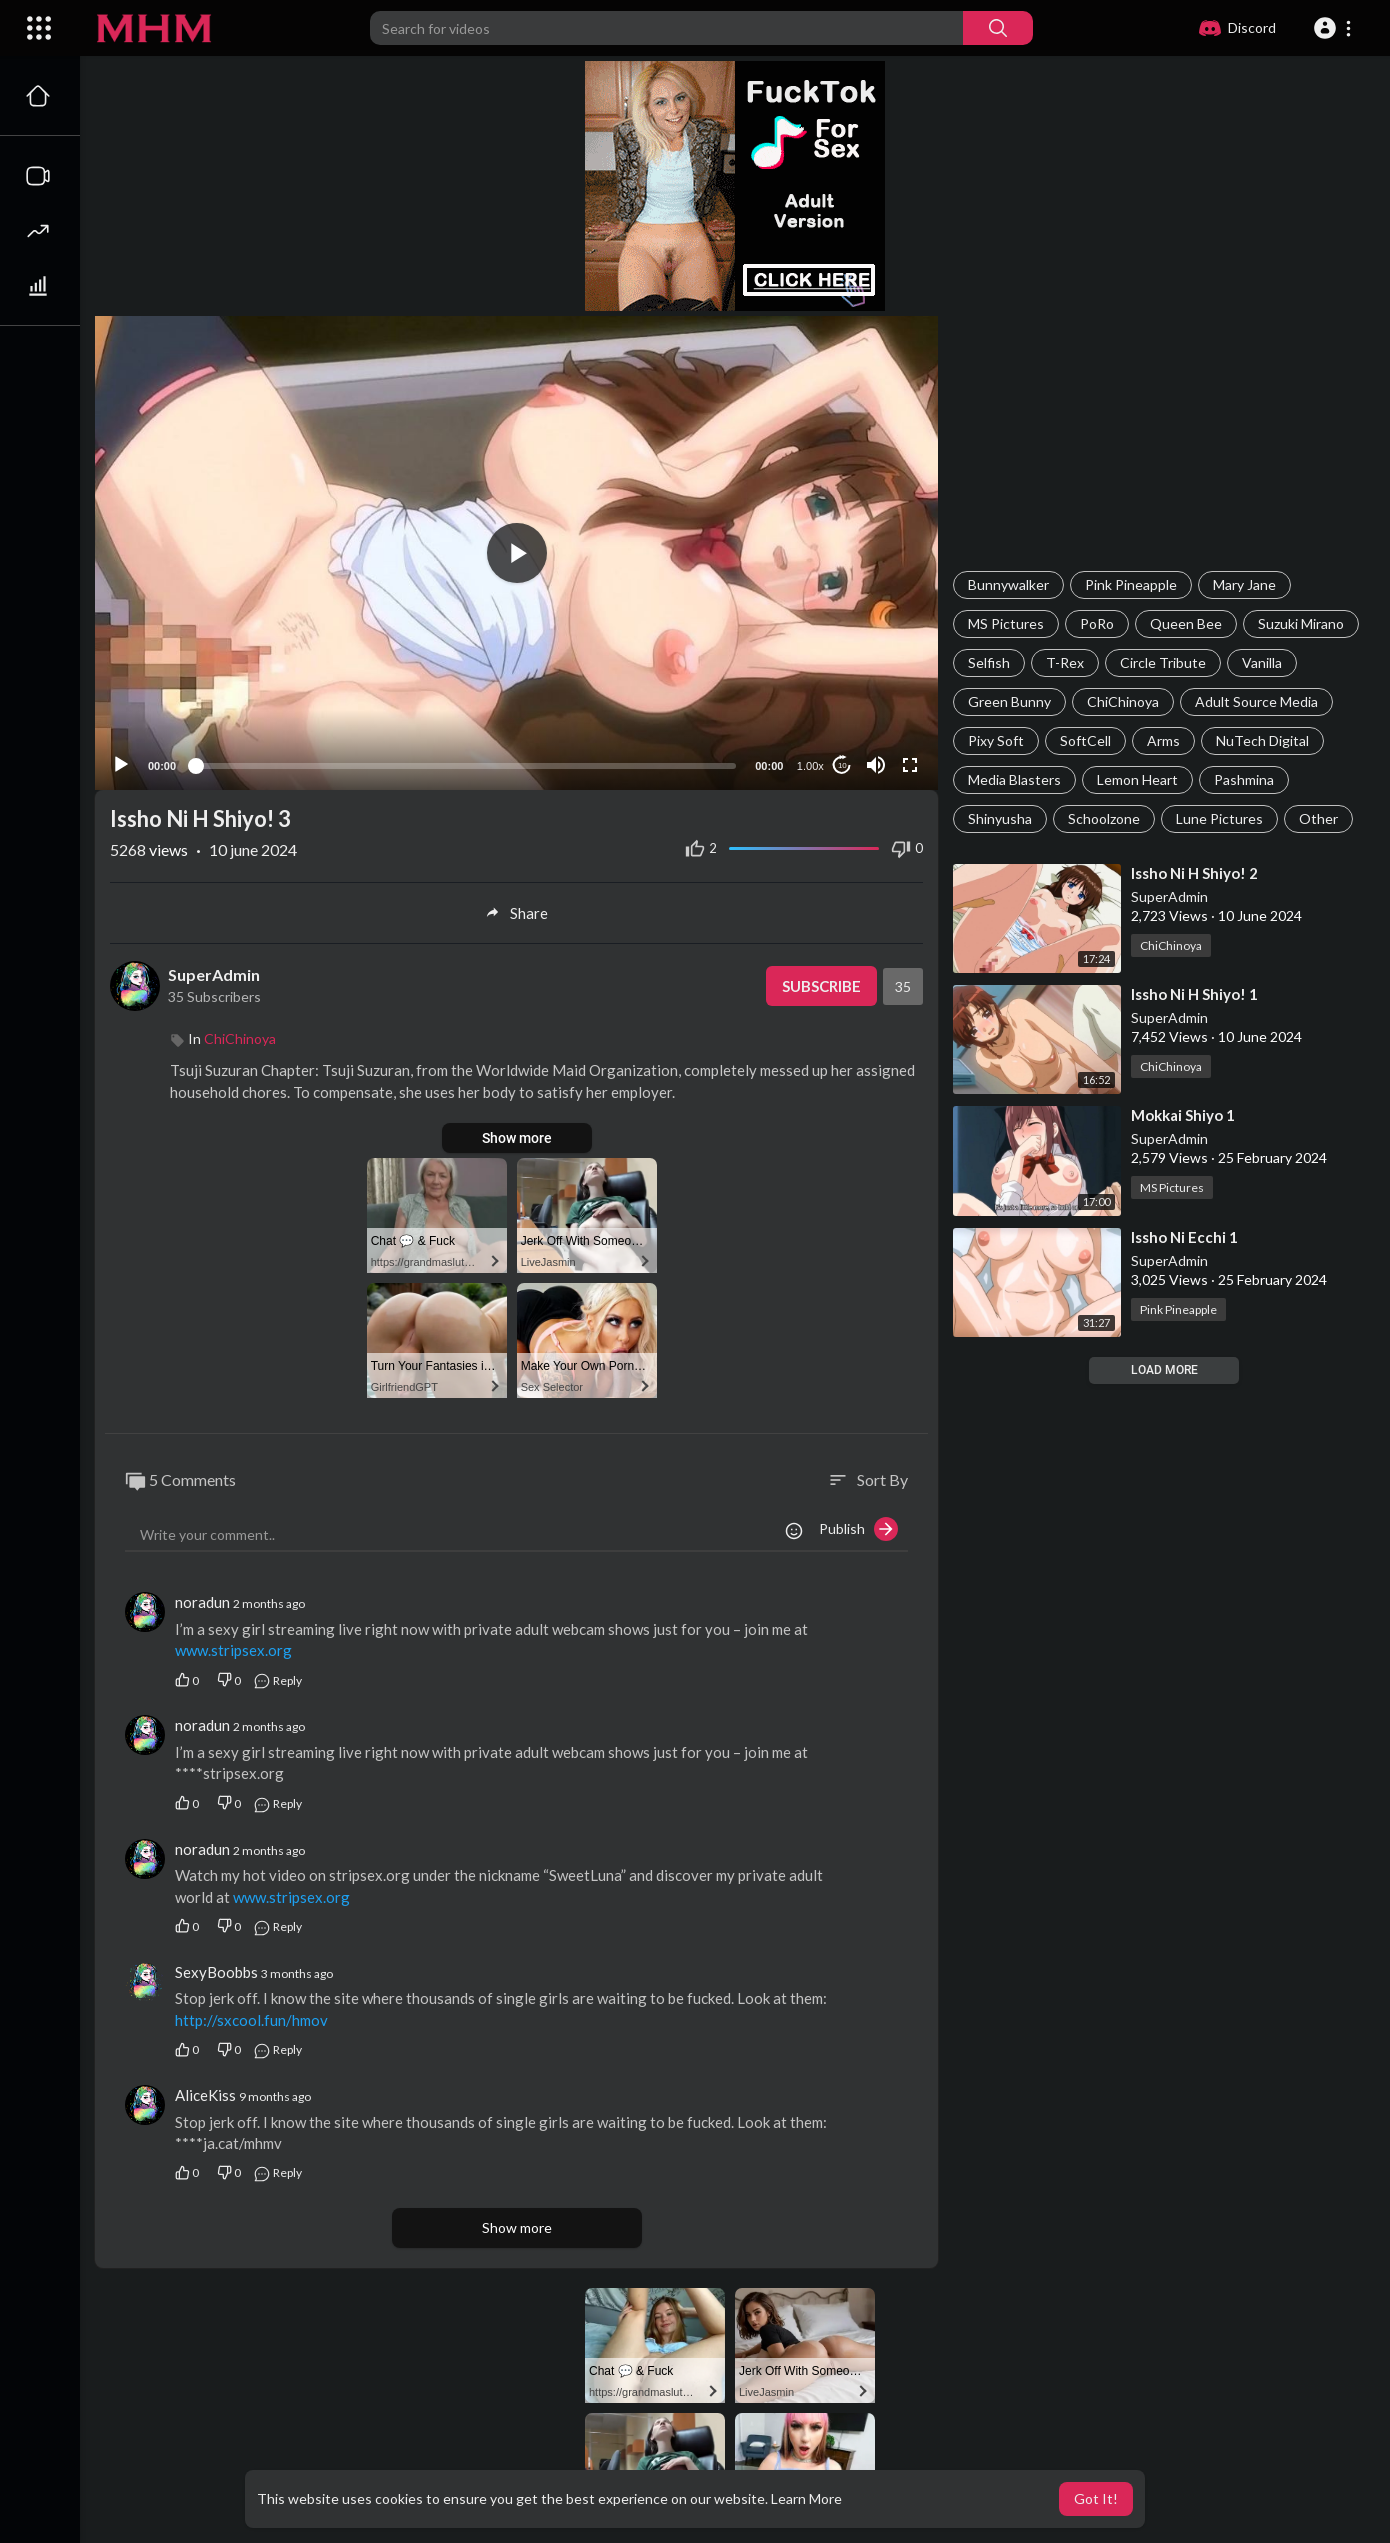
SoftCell (1085, 740)
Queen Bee (1186, 623)
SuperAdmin (1169, 896)
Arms (1163, 740)
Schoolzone (1104, 818)
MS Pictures (1006, 623)
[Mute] (876, 765)
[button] (1335, 28)
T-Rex (1065, 662)
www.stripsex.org (233, 1650)
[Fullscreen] (910, 765)
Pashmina (1244, 779)
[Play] (121, 765)
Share (516, 913)
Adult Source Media (1256, 701)
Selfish (989, 662)
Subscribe (821, 986)
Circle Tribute (1163, 662)
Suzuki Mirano (1301, 623)
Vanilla (1262, 662)
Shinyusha (1000, 818)
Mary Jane (1244, 584)
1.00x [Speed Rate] (810, 766)
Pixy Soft (996, 740)
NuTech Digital (1262, 740)
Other (1318, 818)
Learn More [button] (806, 2498)
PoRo (1097, 623)
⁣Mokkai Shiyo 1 (1183, 1115)
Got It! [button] (1096, 2498)
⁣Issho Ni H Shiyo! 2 (1194, 873)
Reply (277, 1680)
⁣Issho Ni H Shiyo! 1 (1194, 994)
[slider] (465, 766)
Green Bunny (1009, 701)
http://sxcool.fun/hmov (251, 2020)
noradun (202, 1602)
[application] (516, 553)
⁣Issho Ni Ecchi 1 (1184, 1237)
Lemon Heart (1137, 779)
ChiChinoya (1123, 701)
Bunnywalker (1008, 584)
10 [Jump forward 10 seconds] (842, 765)
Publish (858, 1529)
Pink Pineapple (1131, 584)
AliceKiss (205, 2095)
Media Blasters (1014, 779)
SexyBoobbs (216, 1972)
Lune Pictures (1219, 818)
